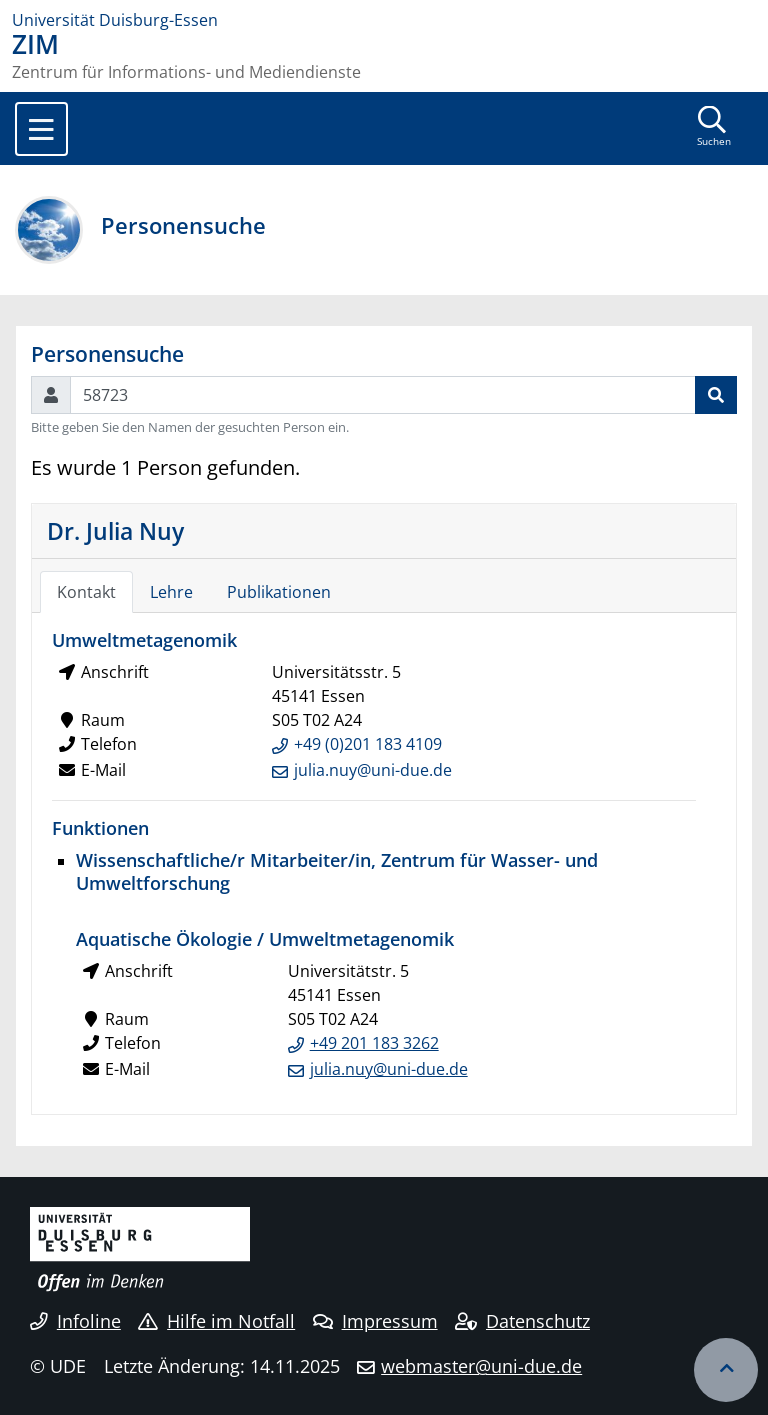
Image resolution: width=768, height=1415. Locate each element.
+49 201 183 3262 (374, 1043)
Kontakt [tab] (86, 592)
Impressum (375, 1321)
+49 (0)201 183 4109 (368, 744)
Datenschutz (522, 1321)
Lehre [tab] (171, 592)
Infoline (75, 1321)
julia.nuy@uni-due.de (373, 770)
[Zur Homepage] (384, 20)
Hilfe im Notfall (216, 1321)
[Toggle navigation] (41, 129)
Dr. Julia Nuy (115, 531)
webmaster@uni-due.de (481, 1366)
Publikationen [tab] (279, 592)
